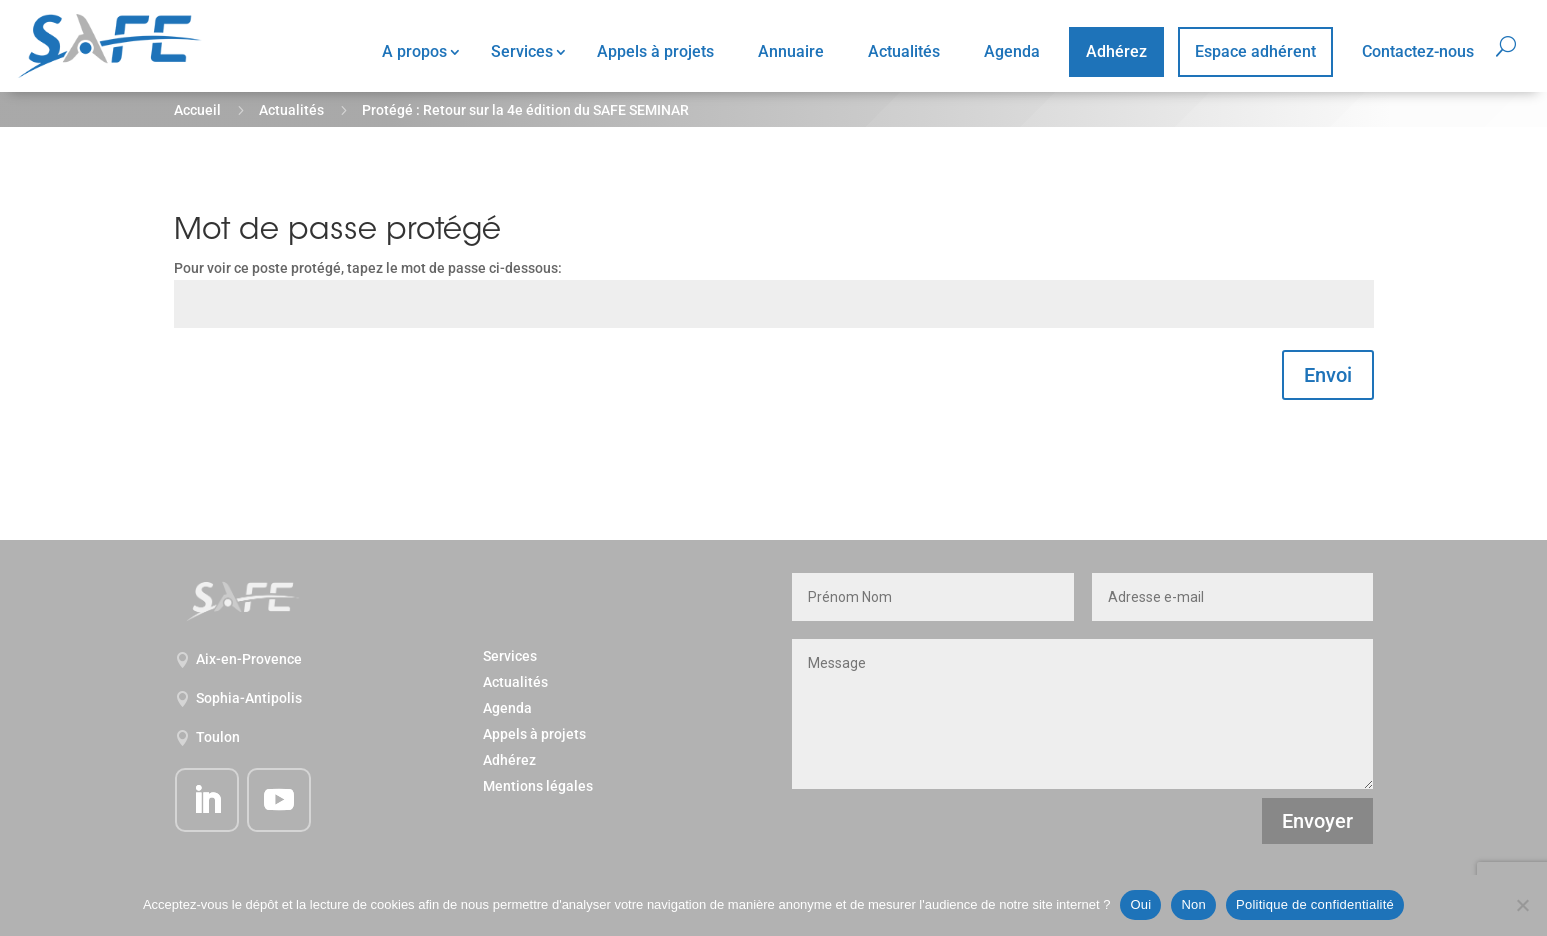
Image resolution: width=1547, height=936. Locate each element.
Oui (1140, 904)
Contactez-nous (1418, 51)
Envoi (1328, 375)
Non (1193, 904)
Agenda (1012, 51)
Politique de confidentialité (1315, 904)
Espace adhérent (1255, 51)
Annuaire (791, 51)
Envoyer (1317, 821)
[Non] (1522, 905)
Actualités (904, 51)
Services (522, 51)
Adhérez (1116, 51)
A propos (414, 51)
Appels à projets (655, 51)
